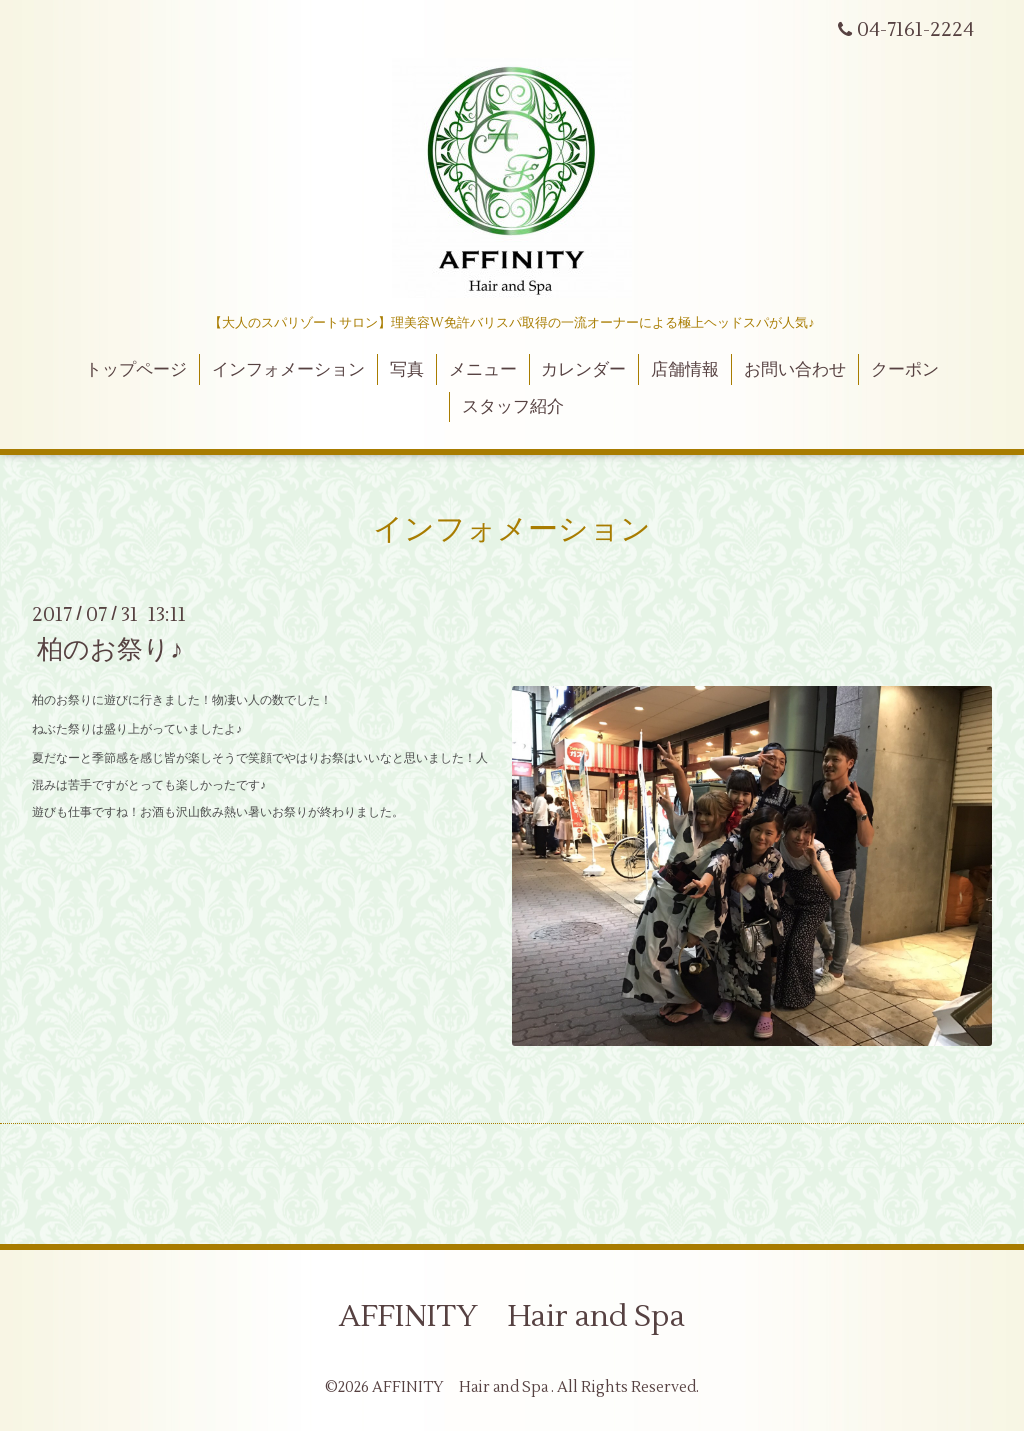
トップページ (136, 370)
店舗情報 (685, 370)
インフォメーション (288, 370)
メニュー (483, 370)
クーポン (905, 370)
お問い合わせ (795, 370)
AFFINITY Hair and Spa (512, 1316)
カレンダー (583, 370)
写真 (407, 370)
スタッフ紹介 (513, 407)
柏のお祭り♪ (110, 650)
